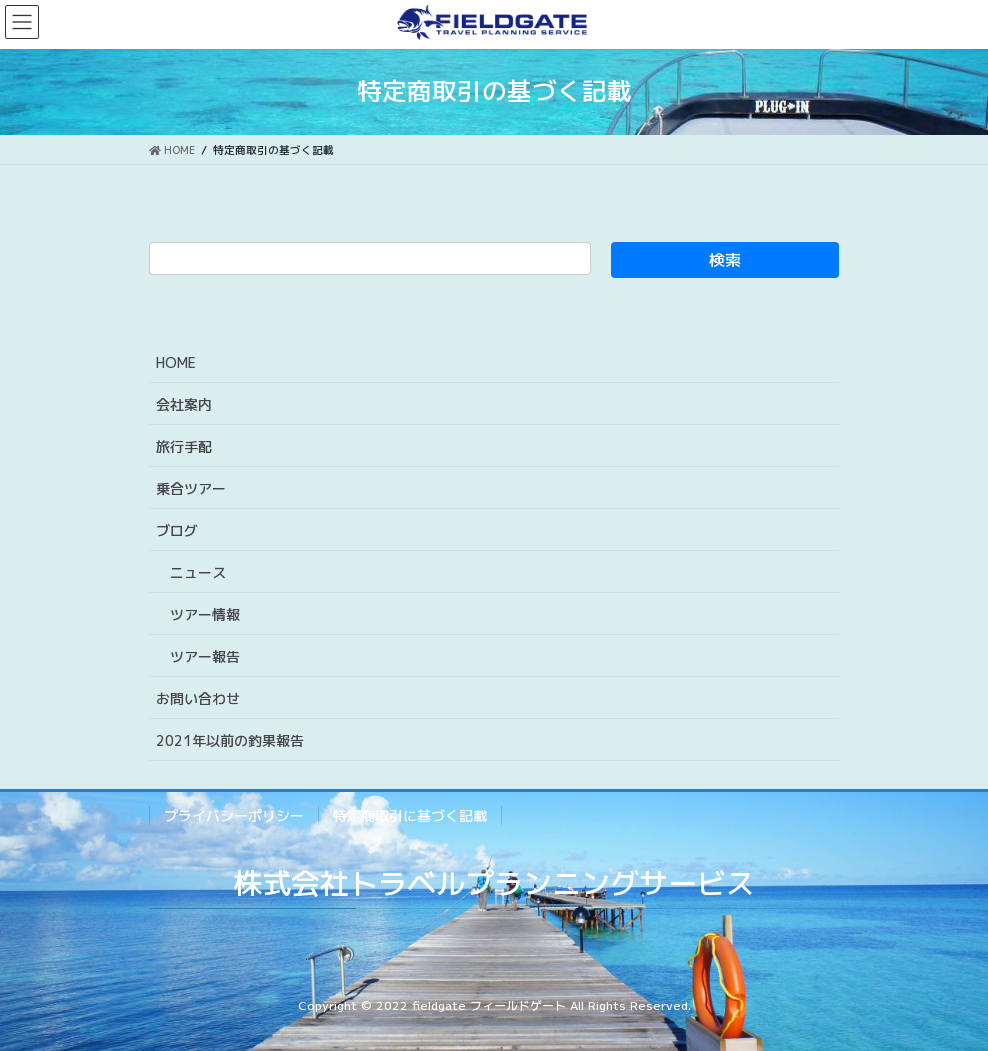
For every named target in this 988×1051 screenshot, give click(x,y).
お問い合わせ (198, 698)
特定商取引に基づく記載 (410, 815)
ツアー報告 (205, 656)
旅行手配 (184, 446)
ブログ (177, 530)
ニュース (198, 572)
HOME (176, 362)
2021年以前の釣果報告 (230, 740)
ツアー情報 (205, 614)
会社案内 (184, 404)
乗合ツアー (191, 488)
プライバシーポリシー (234, 815)
